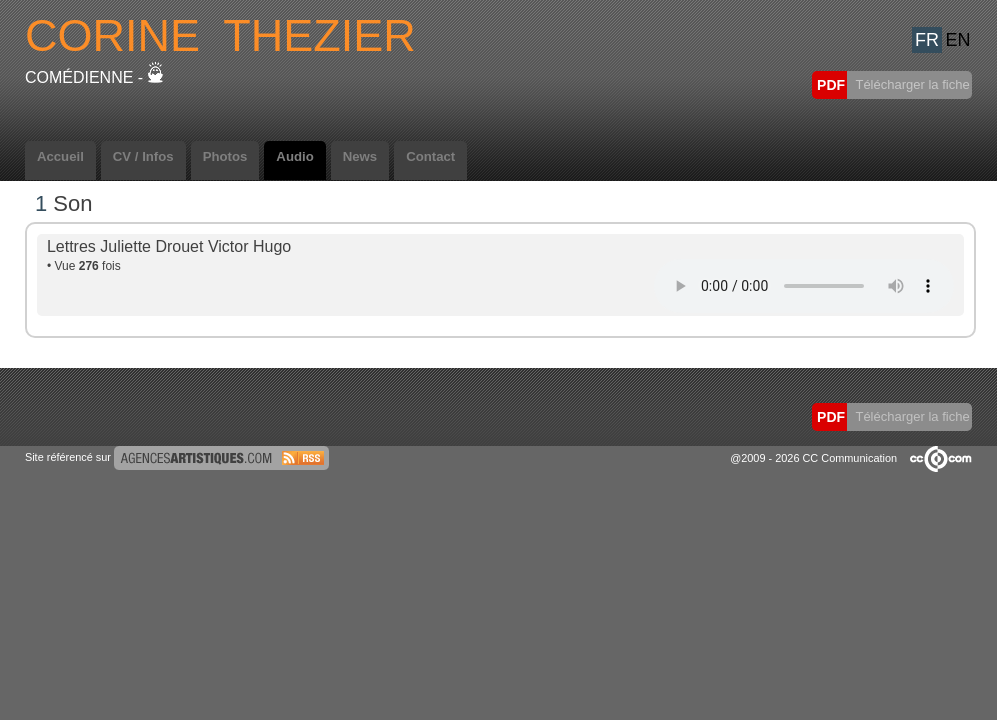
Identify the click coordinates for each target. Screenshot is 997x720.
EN (957, 40)
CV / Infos (143, 156)
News (360, 156)
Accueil (60, 156)
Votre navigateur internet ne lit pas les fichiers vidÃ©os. (804, 286)
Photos (225, 156)
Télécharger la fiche (911, 84)
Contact (430, 156)
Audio (294, 156)
